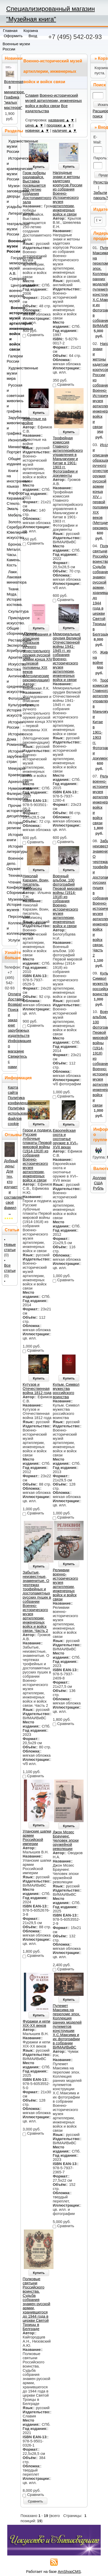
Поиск (99, 85)
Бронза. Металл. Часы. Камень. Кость (11, 554)
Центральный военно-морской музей (12, 293)
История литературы (11, 849)
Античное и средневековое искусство (11, 684)
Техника (11, 875)
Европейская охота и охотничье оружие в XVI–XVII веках (65, 1138)
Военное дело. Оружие (11, 863)
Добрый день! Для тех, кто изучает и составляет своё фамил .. (14, 1187)
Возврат (15, 1004)
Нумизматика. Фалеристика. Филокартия (11, 793)
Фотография (11, 698)
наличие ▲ (62, 130)
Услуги (11, 940)
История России (11, 724)
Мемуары (11, 768)
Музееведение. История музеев (11, 904)
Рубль (98, 1188)
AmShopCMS (69, 2572)
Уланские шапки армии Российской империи (37, 1837)
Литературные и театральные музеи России (11, 223)
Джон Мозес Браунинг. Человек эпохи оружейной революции (65, 1840)
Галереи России (11, 358)
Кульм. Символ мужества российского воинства (66, 1390)
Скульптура (11, 611)
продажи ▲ (56, 125)
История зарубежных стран (11, 756)
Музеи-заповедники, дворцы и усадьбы (11, 196)
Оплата (14, 994)
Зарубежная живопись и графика (11, 425)
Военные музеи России (11, 246)
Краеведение (11, 775)
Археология (11, 782)
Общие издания (11, 461)
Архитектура (11, 657)
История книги (11, 837)
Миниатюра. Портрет (11, 449)
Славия (31, 95)
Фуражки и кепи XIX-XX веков (36, 2023)
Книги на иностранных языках (11, 478)
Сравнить (35, 2501)
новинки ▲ (34, 130)
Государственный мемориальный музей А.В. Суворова (12, 268)
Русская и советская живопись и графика (11, 398)
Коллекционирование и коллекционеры (11, 928)
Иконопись (11, 440)
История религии (11, 825)
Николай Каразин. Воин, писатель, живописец (36, 882)
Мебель (11, 515)
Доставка (16, 999)
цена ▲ (31, 125)
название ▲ (59, 120)
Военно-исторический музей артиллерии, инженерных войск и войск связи (53, 100)
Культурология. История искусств (11, 710)
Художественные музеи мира (11, 373)
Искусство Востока (11, 666)
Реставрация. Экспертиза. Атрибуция (11, 645)
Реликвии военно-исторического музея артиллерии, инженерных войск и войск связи (65, 1584)
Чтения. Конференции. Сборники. (11, 887)
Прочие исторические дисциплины (11, 810)
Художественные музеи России (11, 146)
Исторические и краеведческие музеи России (11, 168)
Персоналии (11, 916)
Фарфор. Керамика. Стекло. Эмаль (11, 501)
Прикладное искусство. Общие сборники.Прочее (11, 626)
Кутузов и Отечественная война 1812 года (37, 1388)
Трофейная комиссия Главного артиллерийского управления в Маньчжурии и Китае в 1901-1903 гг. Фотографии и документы (68, 457)
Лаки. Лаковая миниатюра (11, 577)
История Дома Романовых (11, 739)
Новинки (14, 58)
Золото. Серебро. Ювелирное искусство (11, 530)
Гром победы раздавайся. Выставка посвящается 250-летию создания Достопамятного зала (37, 187)
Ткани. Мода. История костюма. (11, 597)
